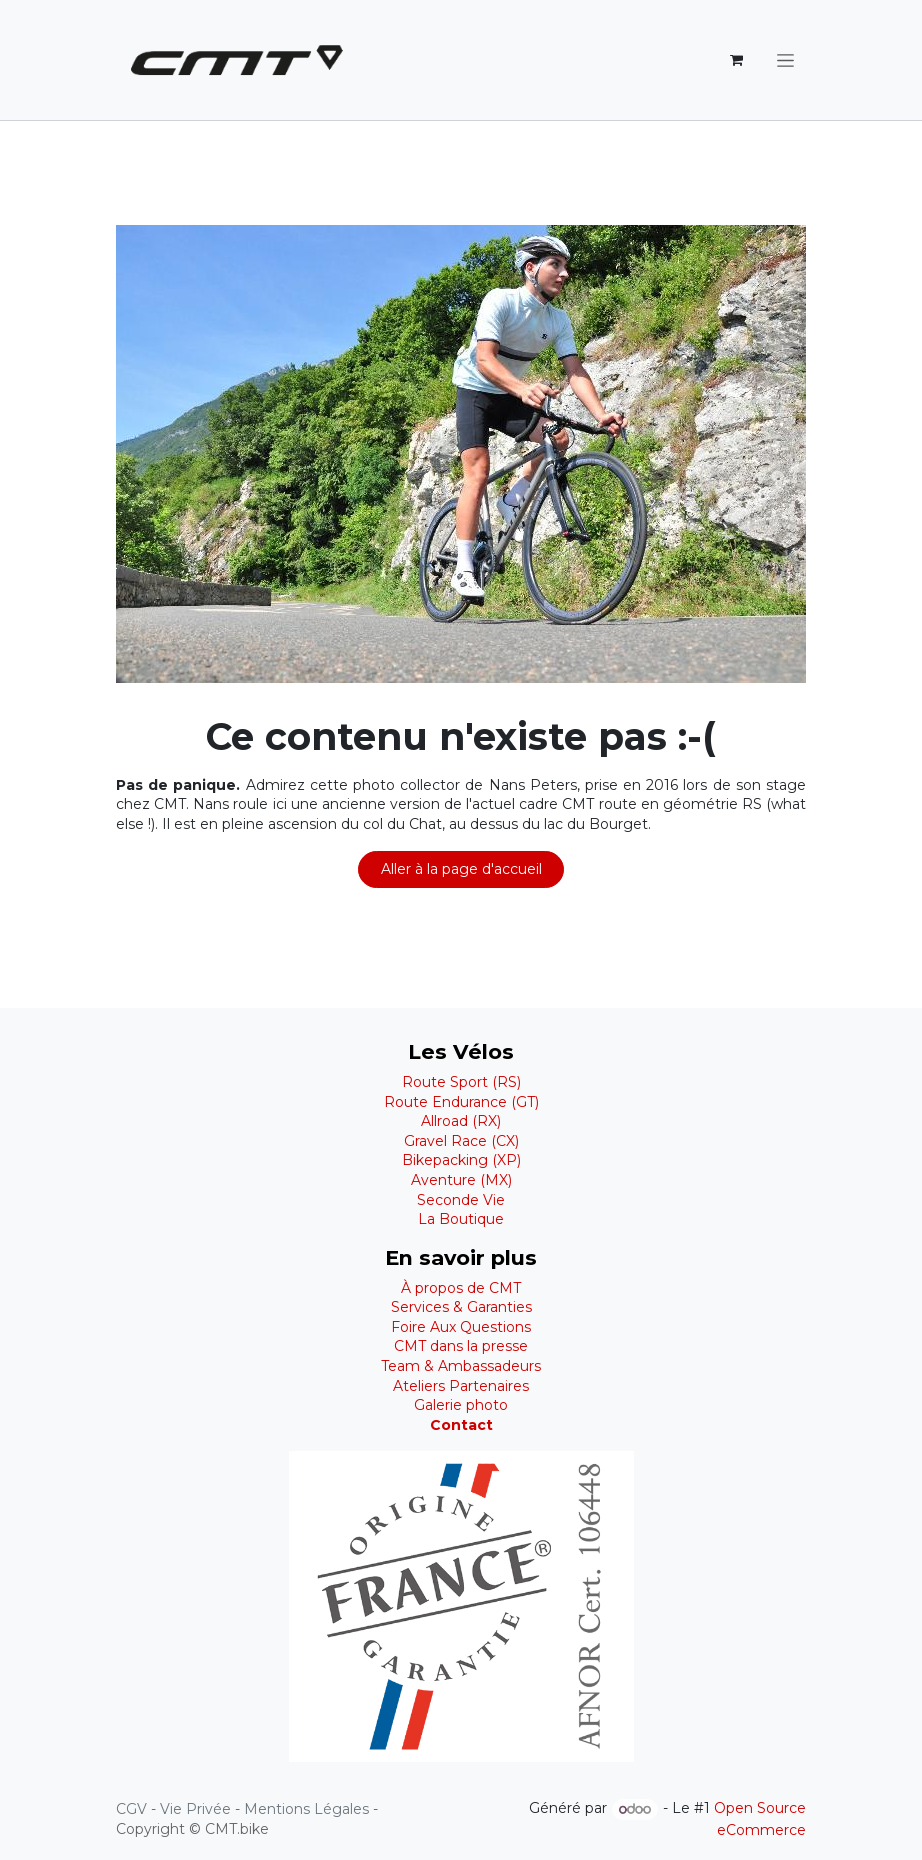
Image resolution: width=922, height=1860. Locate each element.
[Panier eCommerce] (736, 60)
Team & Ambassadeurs (461, 1366)
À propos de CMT (461, 1288)
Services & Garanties (461, 1307)
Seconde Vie (461, 1200)
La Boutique (461, 1219)
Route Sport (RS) (461, 1082)
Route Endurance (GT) (461, 1102)
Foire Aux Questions (461, 1327)
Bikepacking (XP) (461, 1160)
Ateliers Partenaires (461, 1386)
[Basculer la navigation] (785, 60)
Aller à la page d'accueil (461, 869)
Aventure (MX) (461, 1180)
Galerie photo (461, 1405)
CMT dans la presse (461, 1346)
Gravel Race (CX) (461, 1141)
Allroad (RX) (461, 1121)
